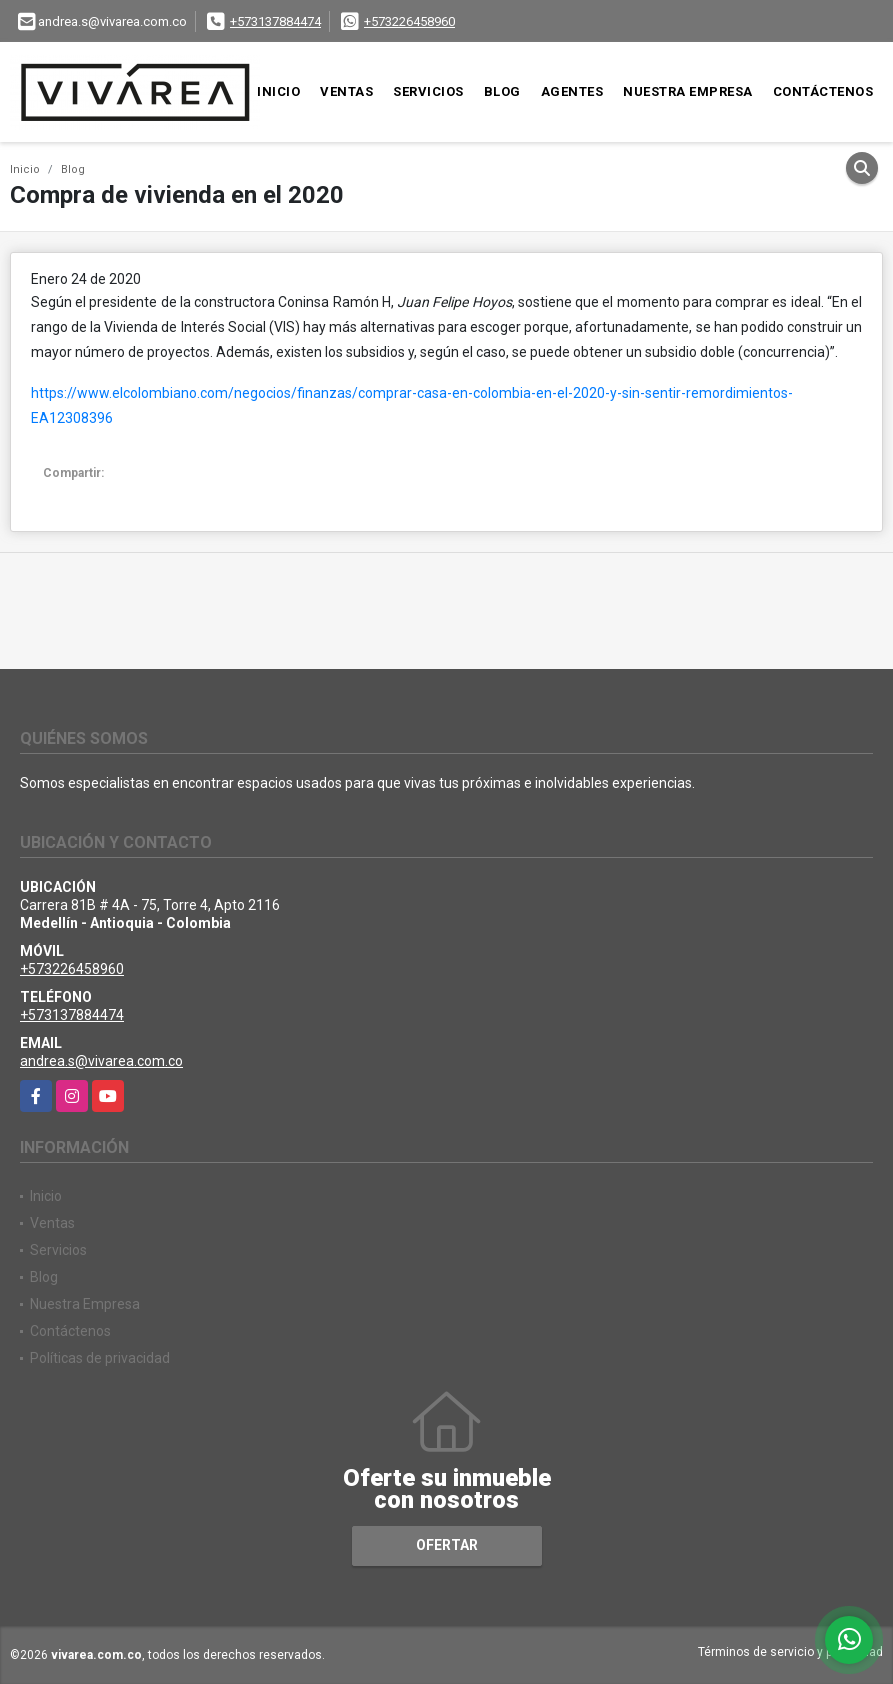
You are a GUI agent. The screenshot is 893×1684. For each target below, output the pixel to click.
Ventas (346, 91)
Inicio (278, 91)
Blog (502, 91)
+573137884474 (275, 21)
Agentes (572, 91)
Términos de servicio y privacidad (790, 1652)
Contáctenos (823, 91)
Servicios (428, 91)
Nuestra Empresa (688, 91)
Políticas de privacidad (100, 1358)
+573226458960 (409, 21)
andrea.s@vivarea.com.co (101, 1061)
